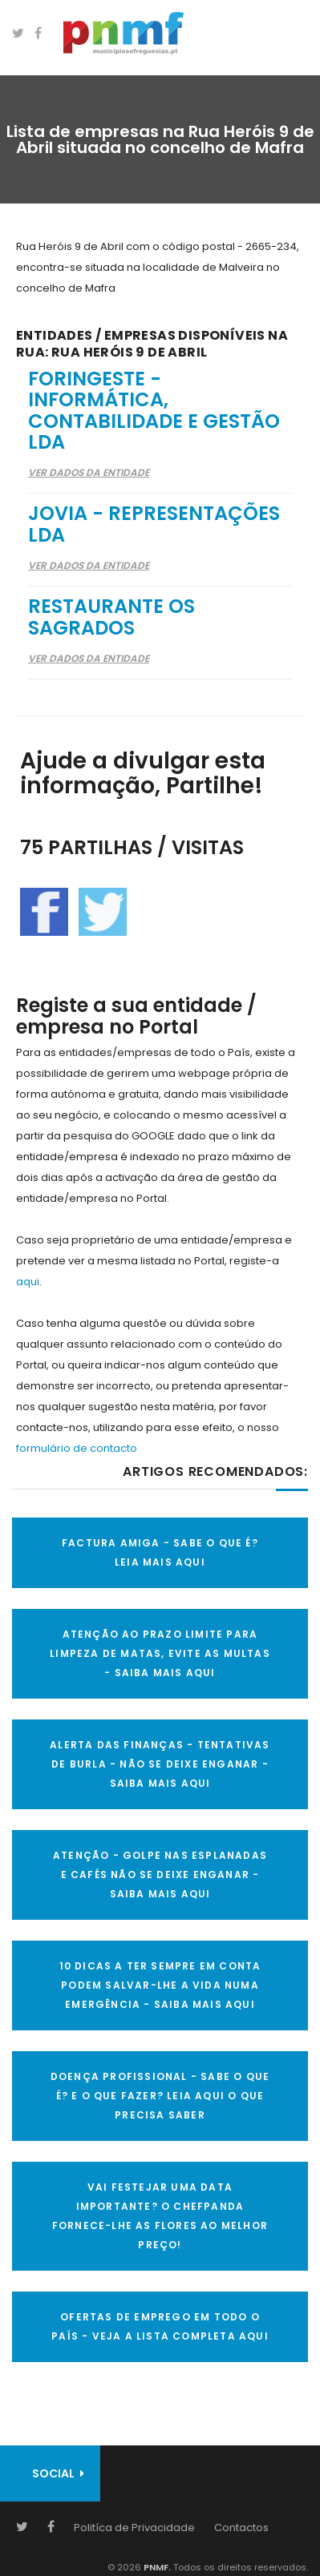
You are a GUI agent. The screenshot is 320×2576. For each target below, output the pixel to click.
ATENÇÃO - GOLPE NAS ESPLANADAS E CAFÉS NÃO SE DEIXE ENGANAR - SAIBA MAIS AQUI (160, 1874)
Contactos (241, 2527)
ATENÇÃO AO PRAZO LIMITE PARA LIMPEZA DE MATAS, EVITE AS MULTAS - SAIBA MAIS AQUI (160, 1653)
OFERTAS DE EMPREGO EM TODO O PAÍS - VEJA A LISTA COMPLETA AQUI (160, 2326)
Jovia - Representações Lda (154, 523)
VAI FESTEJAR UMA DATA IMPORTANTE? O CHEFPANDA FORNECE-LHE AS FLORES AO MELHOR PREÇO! (160, 2215)
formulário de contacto (76, 1448)
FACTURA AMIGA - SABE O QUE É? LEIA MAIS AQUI (160, 1552)
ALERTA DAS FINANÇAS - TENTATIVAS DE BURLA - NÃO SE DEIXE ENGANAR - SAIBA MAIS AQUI (159, 1764)
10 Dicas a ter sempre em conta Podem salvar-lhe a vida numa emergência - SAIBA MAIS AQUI (160, 1985)
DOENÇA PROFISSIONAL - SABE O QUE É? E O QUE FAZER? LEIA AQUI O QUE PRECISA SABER (160, 2096)
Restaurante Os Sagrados (111, 616)
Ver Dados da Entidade (88, 472)
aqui (27, 1281)
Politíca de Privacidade (134, 2527)
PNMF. (156, 2567)
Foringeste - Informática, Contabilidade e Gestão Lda (154, 410)
